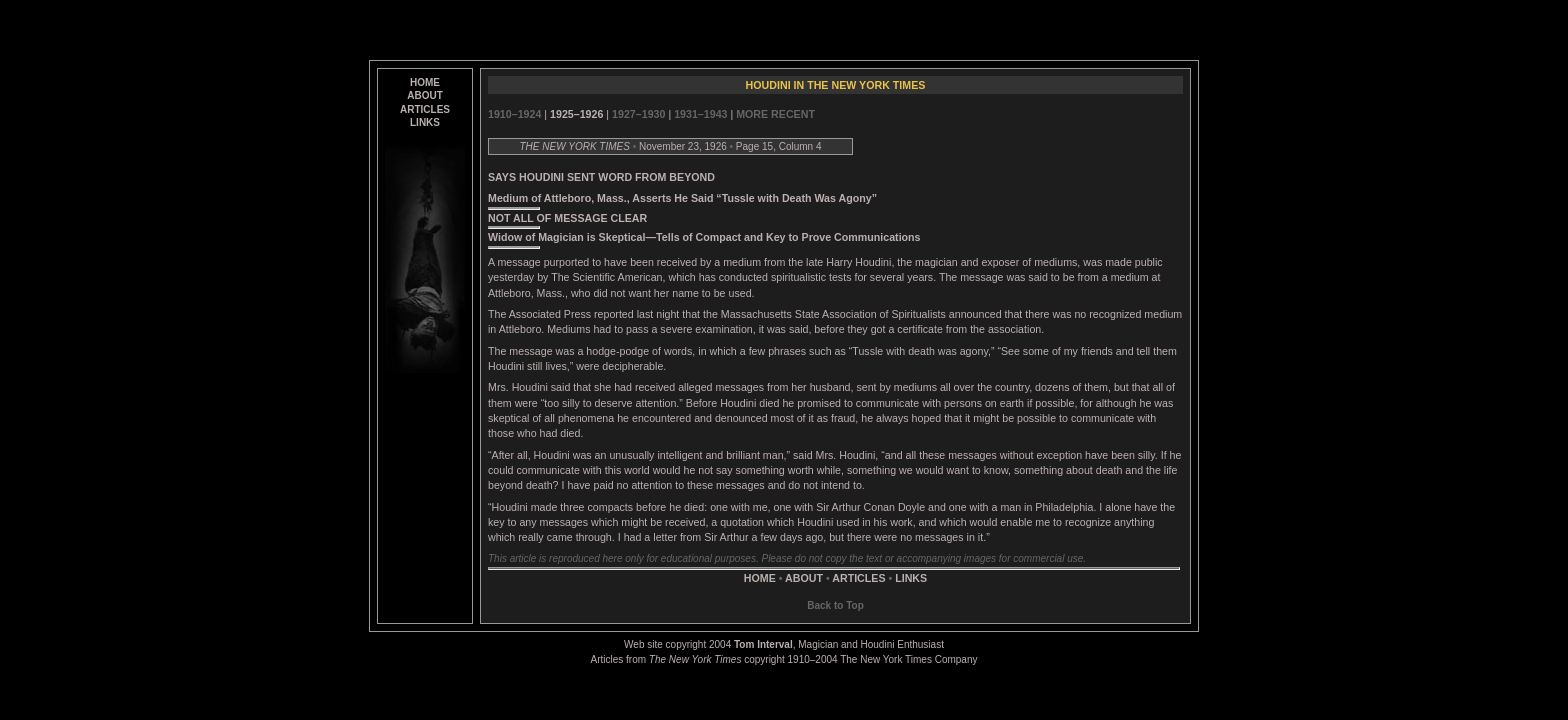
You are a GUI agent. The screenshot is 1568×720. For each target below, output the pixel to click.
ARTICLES (425, 109)
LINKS (425, 122)
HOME (425, 82)
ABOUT (425, 95)
